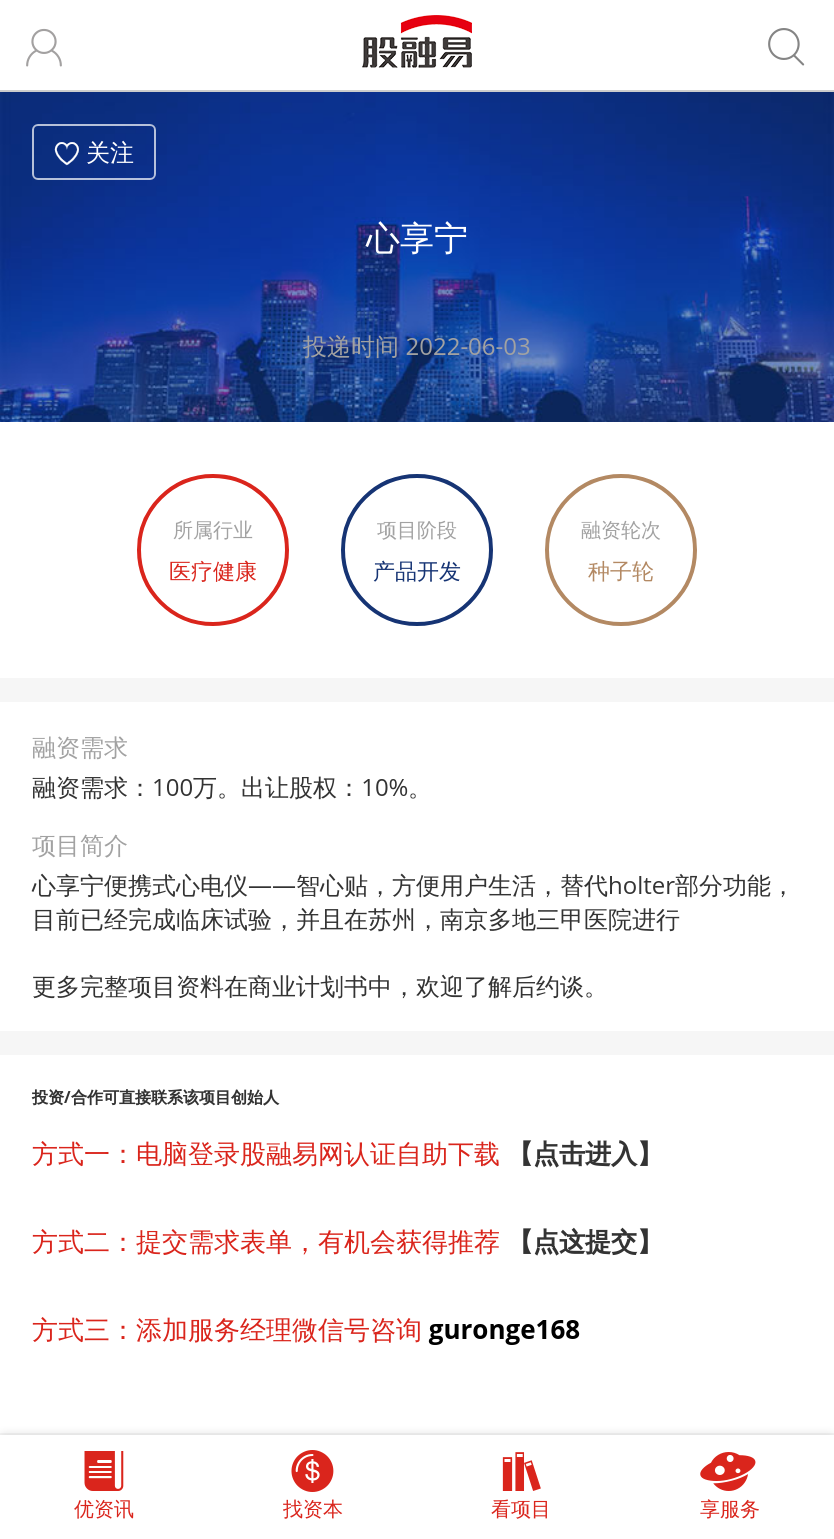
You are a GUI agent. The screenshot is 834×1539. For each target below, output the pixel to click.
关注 (110, 151)
